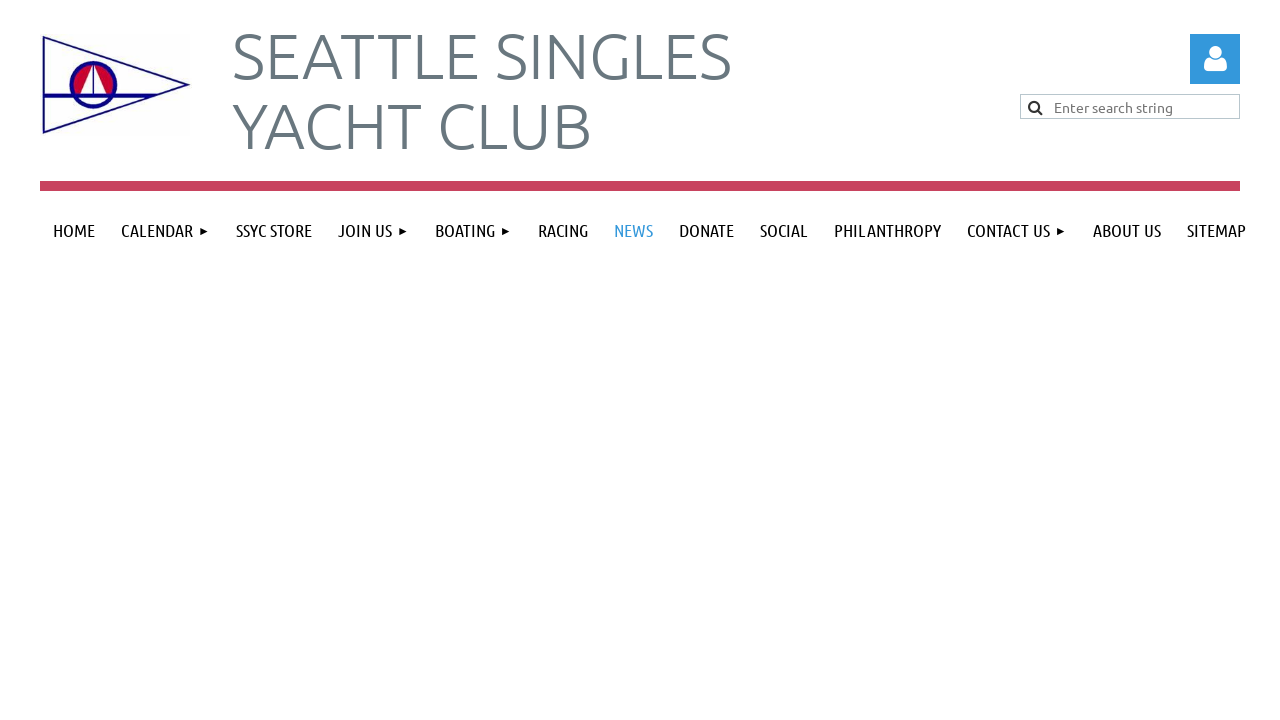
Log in (1215, 59)
